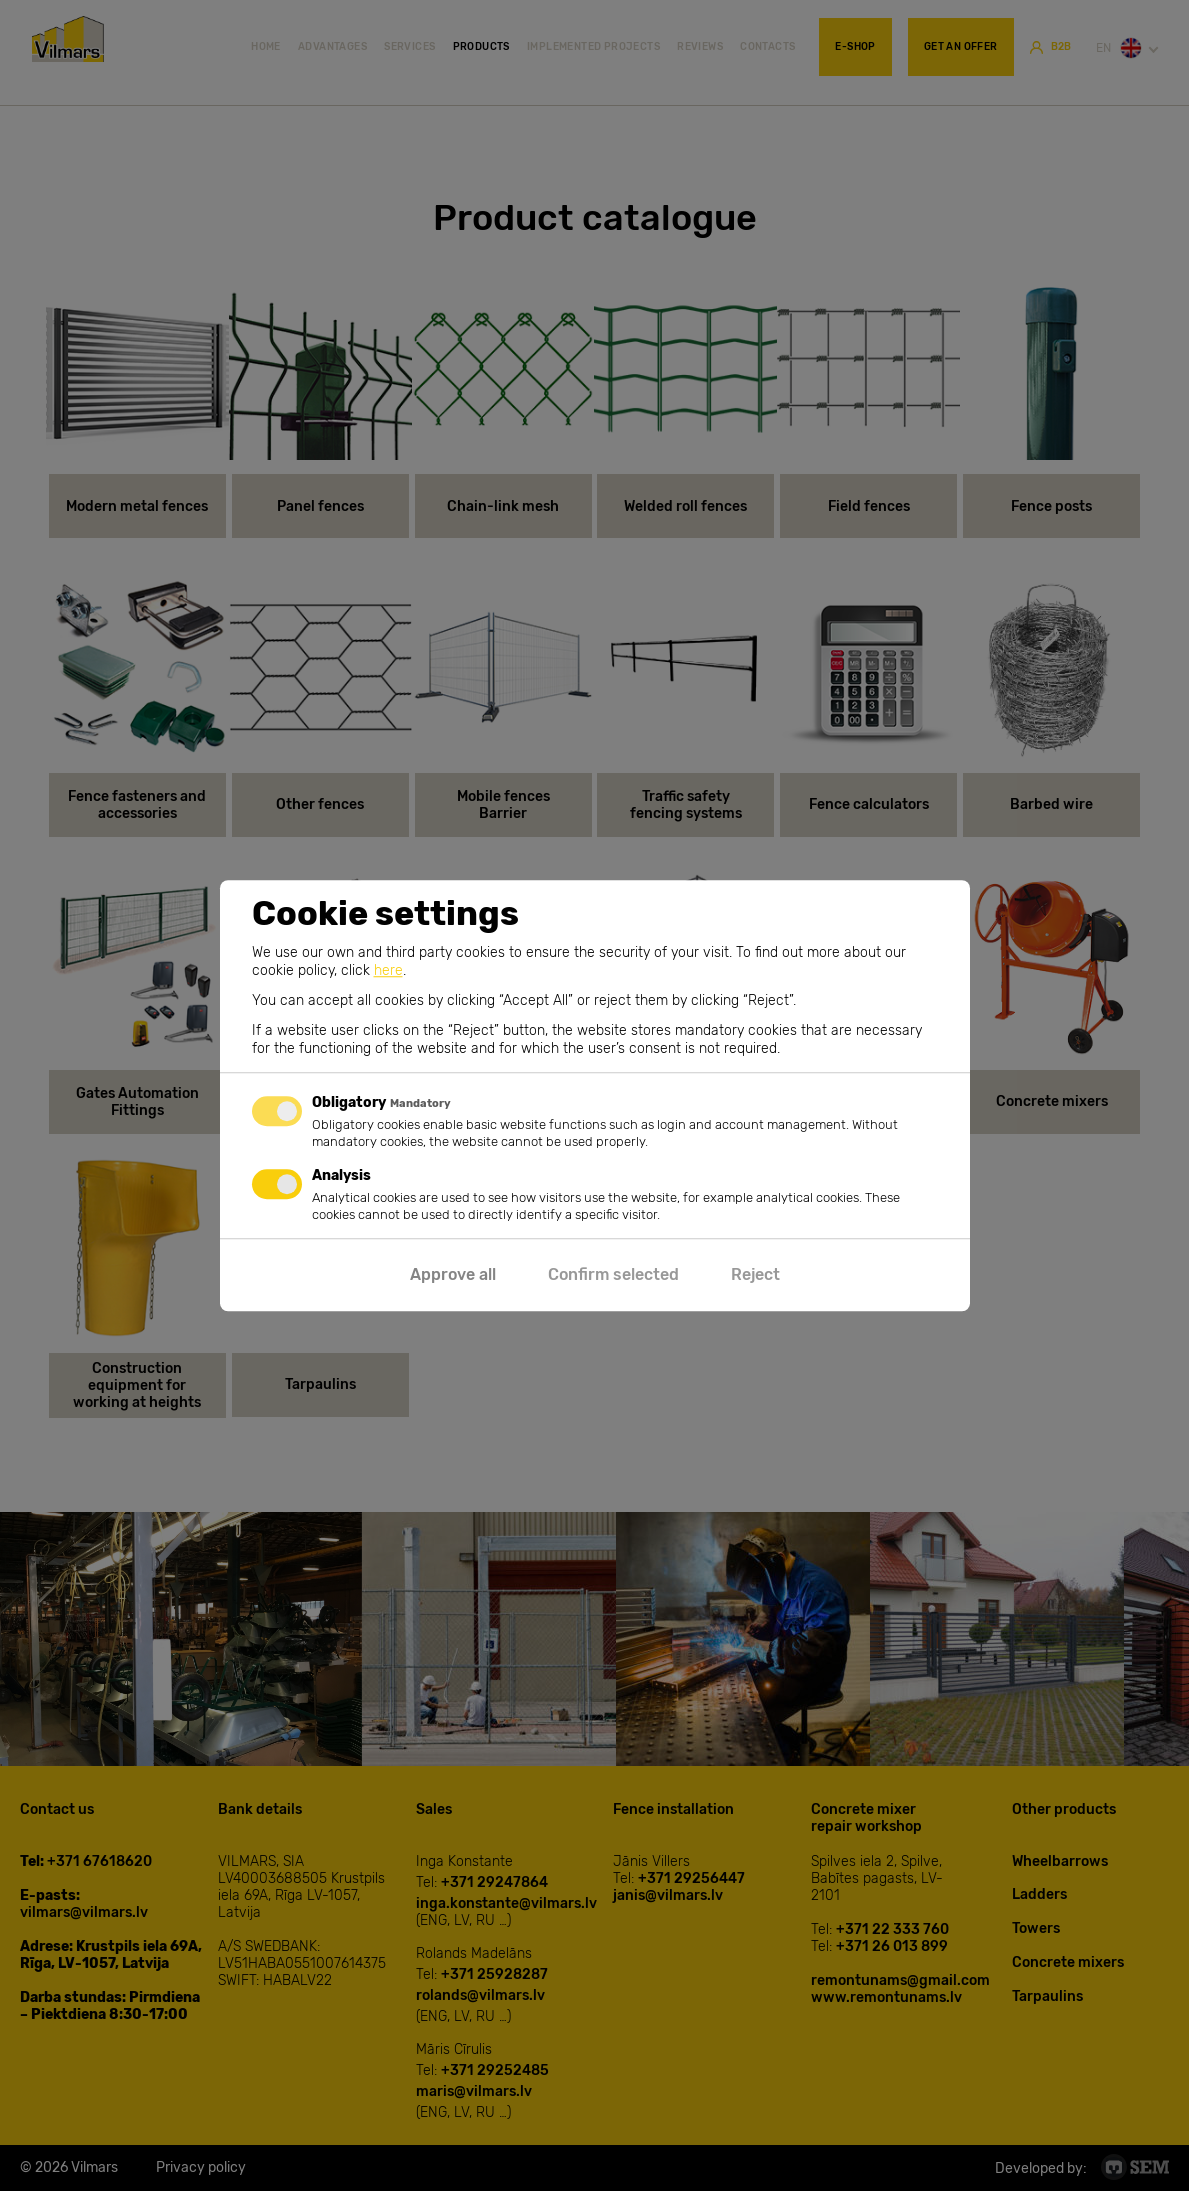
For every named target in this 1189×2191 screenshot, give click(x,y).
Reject (755, 1274)
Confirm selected (613, 1274)
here (388, 970)
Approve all (453, 1274)
